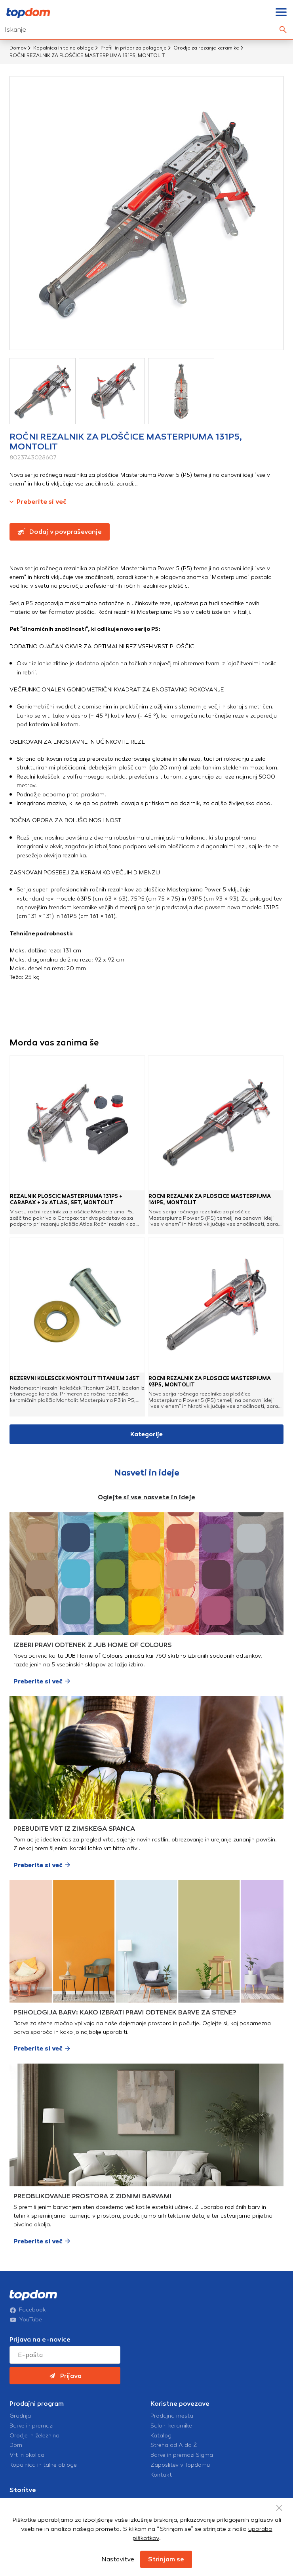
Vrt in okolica (27, 2455)
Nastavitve (117, 2559)
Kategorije (146, 1434)
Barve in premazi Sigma (181, 2455)
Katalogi (161, 2436)
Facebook (28, 2310)
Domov (18, 48)
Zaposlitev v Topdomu (180, 2465)
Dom (16, 2445)
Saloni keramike (171, 2426)
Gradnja (20, 2416)
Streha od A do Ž (173, 2445)
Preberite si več (38, 501)
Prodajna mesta (171, 2416)
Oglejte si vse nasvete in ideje (146, 1497)
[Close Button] (279, 2508)
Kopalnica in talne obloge (63, 48)
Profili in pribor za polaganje (134, 48)
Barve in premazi (31, 2426)
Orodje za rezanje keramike (206, 48)
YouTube (26, 2320)
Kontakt (161, 2475)
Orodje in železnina (34, 2436)
